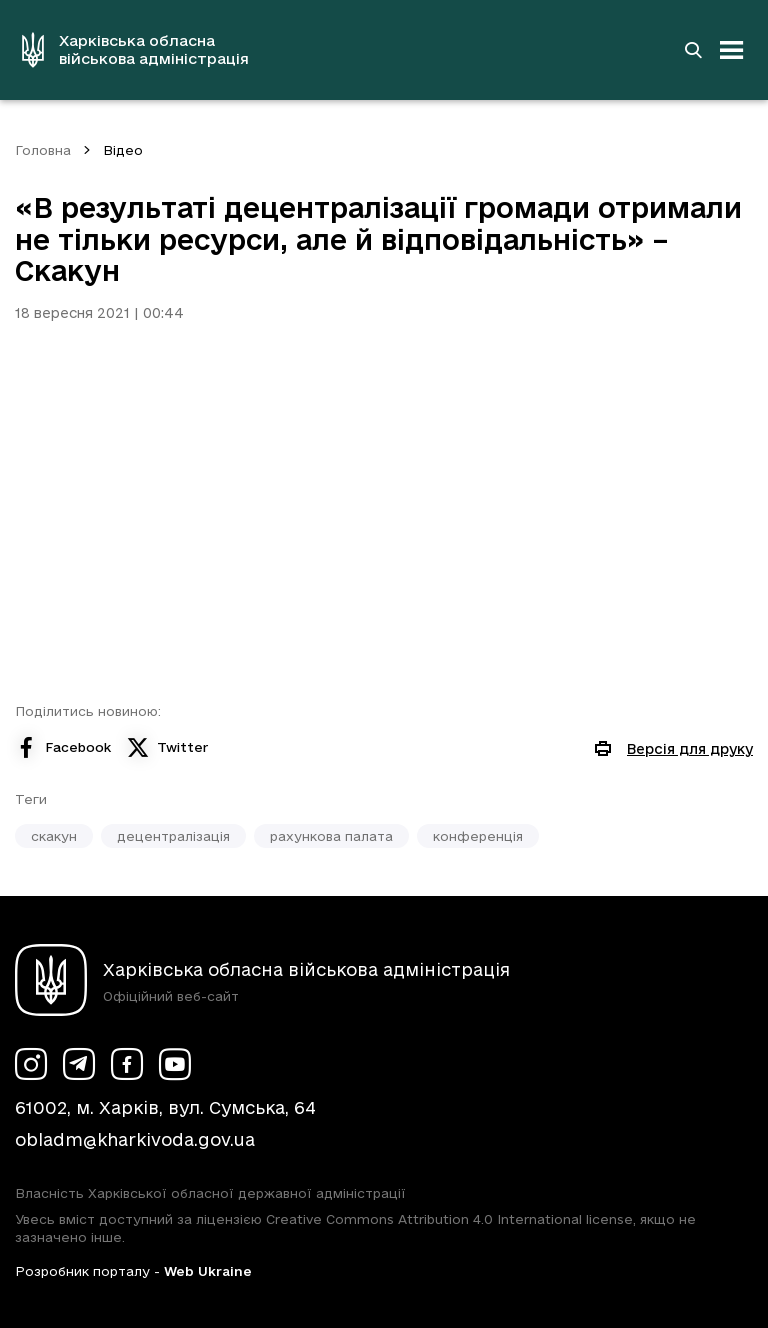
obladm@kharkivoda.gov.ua (135, 1139)
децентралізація (173, 836)
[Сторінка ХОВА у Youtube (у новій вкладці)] (175, 1064)
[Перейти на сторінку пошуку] (693, 50)
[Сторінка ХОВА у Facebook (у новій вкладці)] (127, 1064)
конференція (478, 836)
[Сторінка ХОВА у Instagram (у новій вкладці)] (31, 1064)
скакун (54, 836)
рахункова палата (331, 836)
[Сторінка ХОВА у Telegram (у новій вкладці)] (79, 1064)
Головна (43, 150)
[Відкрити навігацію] (732, 50)
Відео (123, 150)
